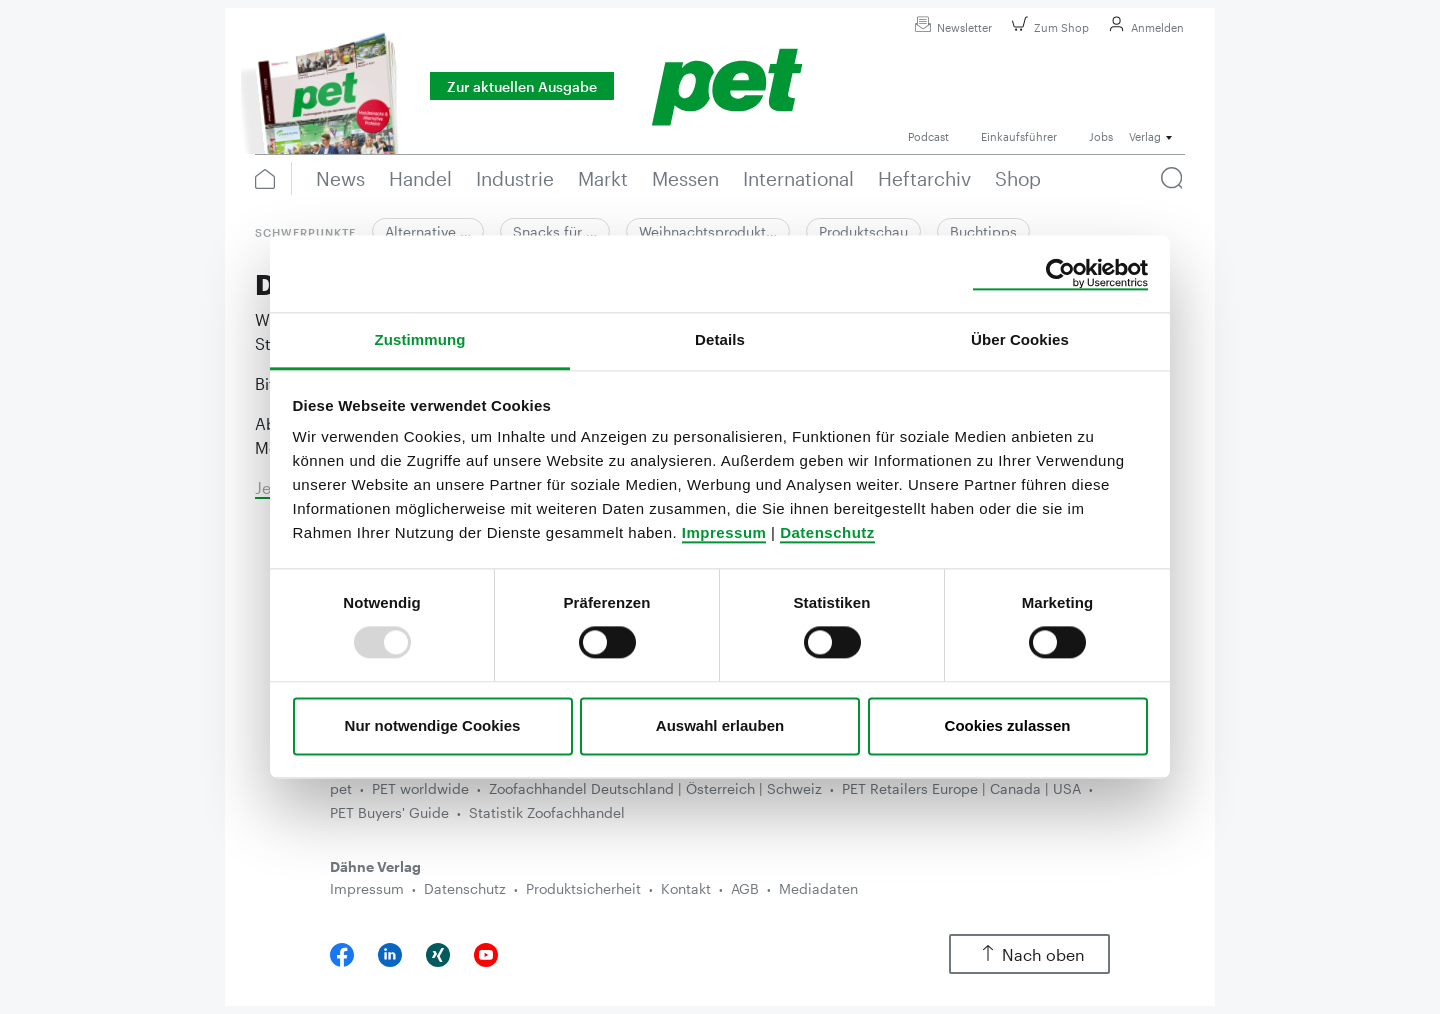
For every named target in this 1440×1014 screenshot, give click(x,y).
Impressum (724, 532)
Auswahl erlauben (720, 725)
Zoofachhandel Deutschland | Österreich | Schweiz (655, 788)
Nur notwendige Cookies (433, 725)
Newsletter (950, 27)
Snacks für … (555, 231)
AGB (745, 888)
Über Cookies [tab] (1020, 339)
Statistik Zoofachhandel (547, 812)
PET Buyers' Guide (389, 812)
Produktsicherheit (583, 888)
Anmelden (1143, 27)
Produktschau (863, 231)
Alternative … (428, 231)
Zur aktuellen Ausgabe (522, 86)
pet (341, 788)
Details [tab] (720, 339)
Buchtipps (983, 231)
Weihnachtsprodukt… (708, 231)
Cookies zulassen (1008, 725)
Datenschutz (827, 532)
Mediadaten (818, 888)
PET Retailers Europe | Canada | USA (961, 788)
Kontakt (686, 888)
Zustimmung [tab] (420, 339)
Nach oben (1029, 954)
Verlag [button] (1145, 136)
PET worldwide (420, 788)
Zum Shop (1047, 27)
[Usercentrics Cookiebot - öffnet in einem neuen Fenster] (1060, 274)
